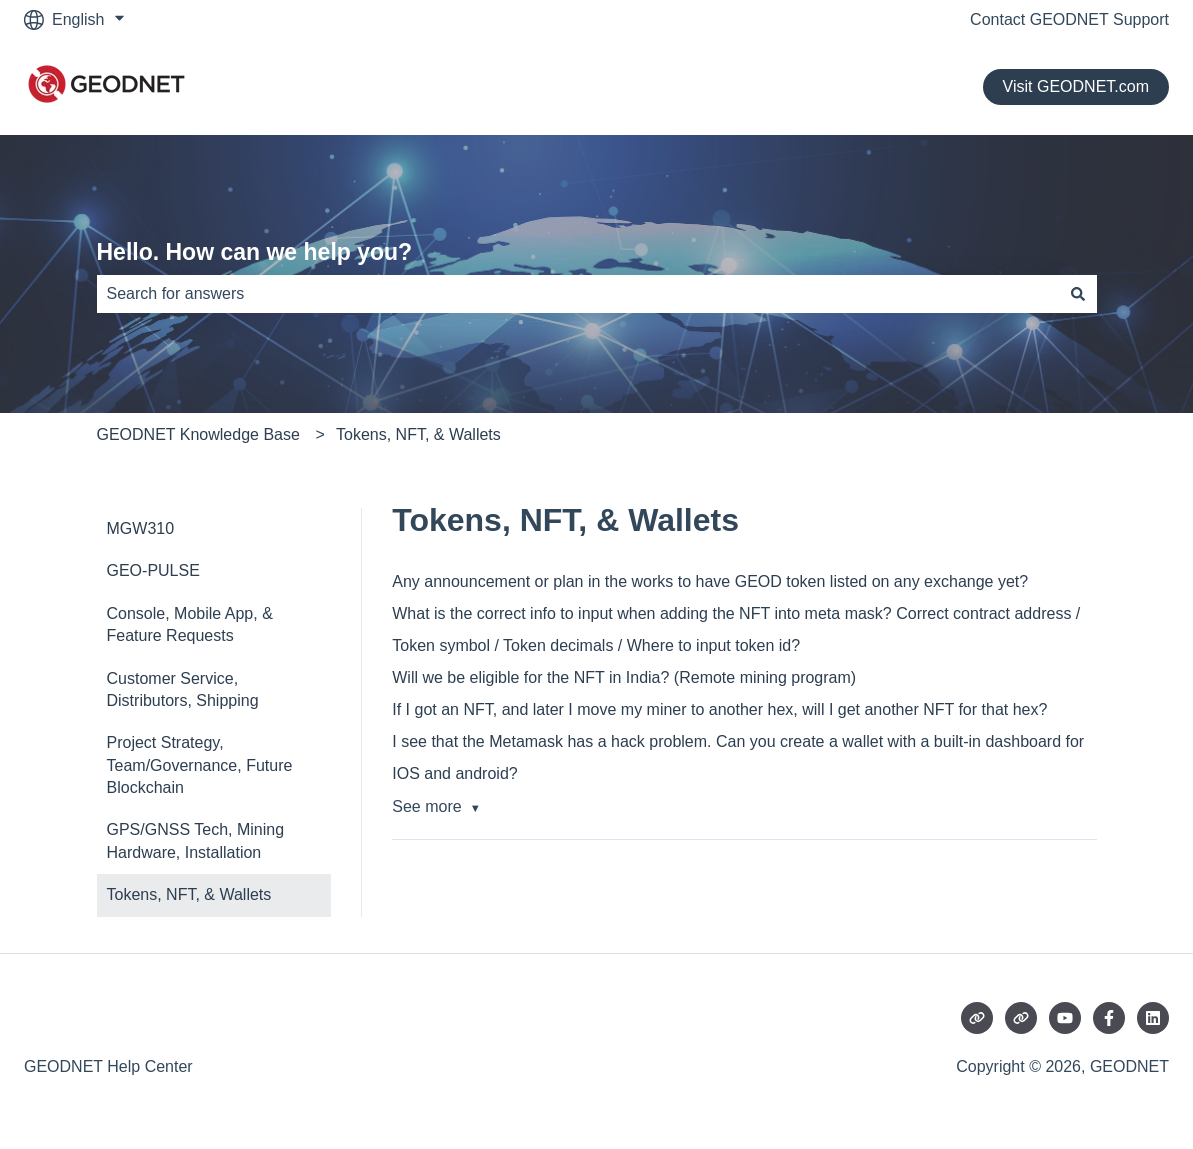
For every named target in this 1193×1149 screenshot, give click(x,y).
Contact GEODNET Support (1069, 19)
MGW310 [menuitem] (141, 528)
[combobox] (578, 294)
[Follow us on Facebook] (1109, 1018)
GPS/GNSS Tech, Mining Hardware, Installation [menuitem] (196, 840)
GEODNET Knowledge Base (198, 434)
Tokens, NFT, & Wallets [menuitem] (189, 894)
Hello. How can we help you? (255, 252)
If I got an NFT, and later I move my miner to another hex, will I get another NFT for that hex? (719, 709)
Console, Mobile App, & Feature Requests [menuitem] (190, 624)
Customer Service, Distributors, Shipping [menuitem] (183, 689)
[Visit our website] (977, 1018)
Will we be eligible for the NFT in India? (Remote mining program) (624, 677)
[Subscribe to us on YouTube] (1065, 1018)
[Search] (1078, 294)
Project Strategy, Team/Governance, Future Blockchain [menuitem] (200, 765)
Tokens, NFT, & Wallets (418, 434)
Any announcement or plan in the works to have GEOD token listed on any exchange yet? (710, 581)
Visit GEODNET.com (1076, 86)
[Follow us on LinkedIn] (1153, 1018)
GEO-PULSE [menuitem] (153, 570)
